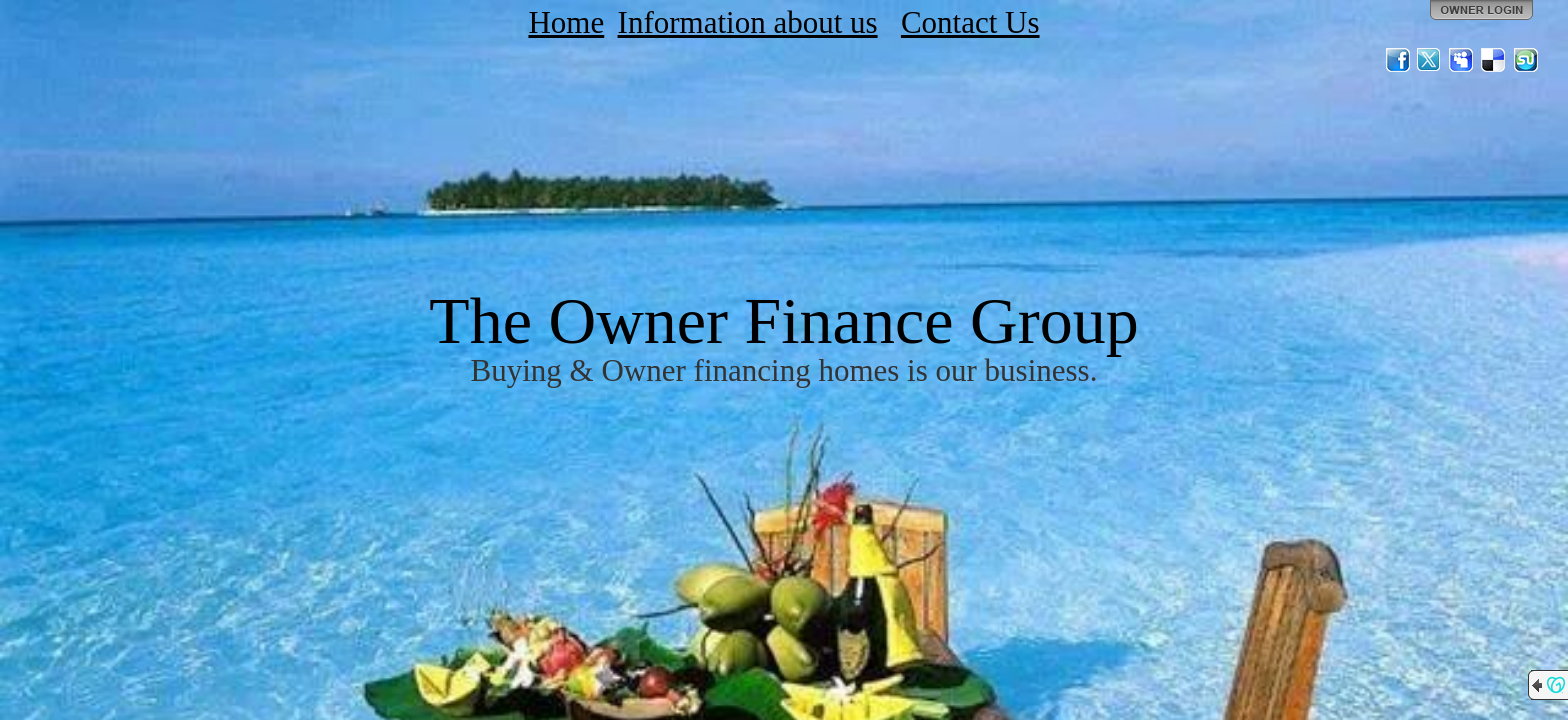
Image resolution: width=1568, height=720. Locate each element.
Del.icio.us (1494, 60)
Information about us (748, 22)
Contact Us (970, 22)
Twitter (1430, 60)
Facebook (1398, 60)
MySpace (1462, 60)
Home (566, 22)
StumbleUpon (1526, 60)
